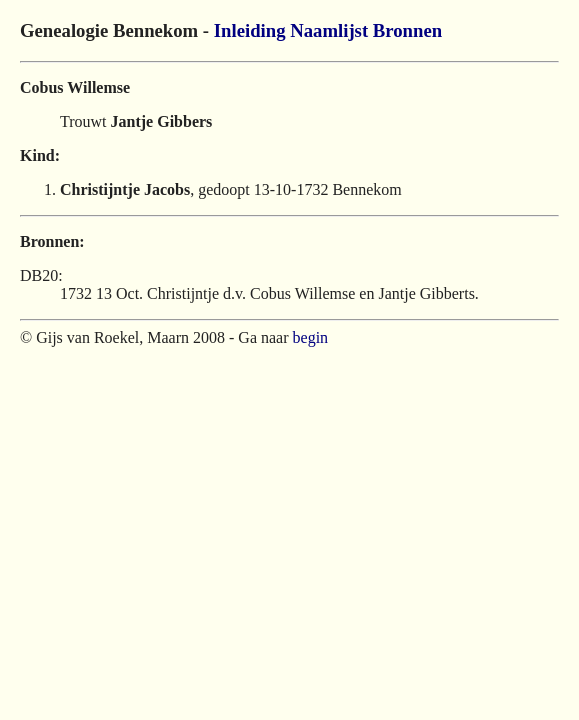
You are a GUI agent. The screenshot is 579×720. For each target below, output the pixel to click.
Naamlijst (329, 30)
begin (311, 337)
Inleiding (250, 30)
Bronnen (407, 30)
